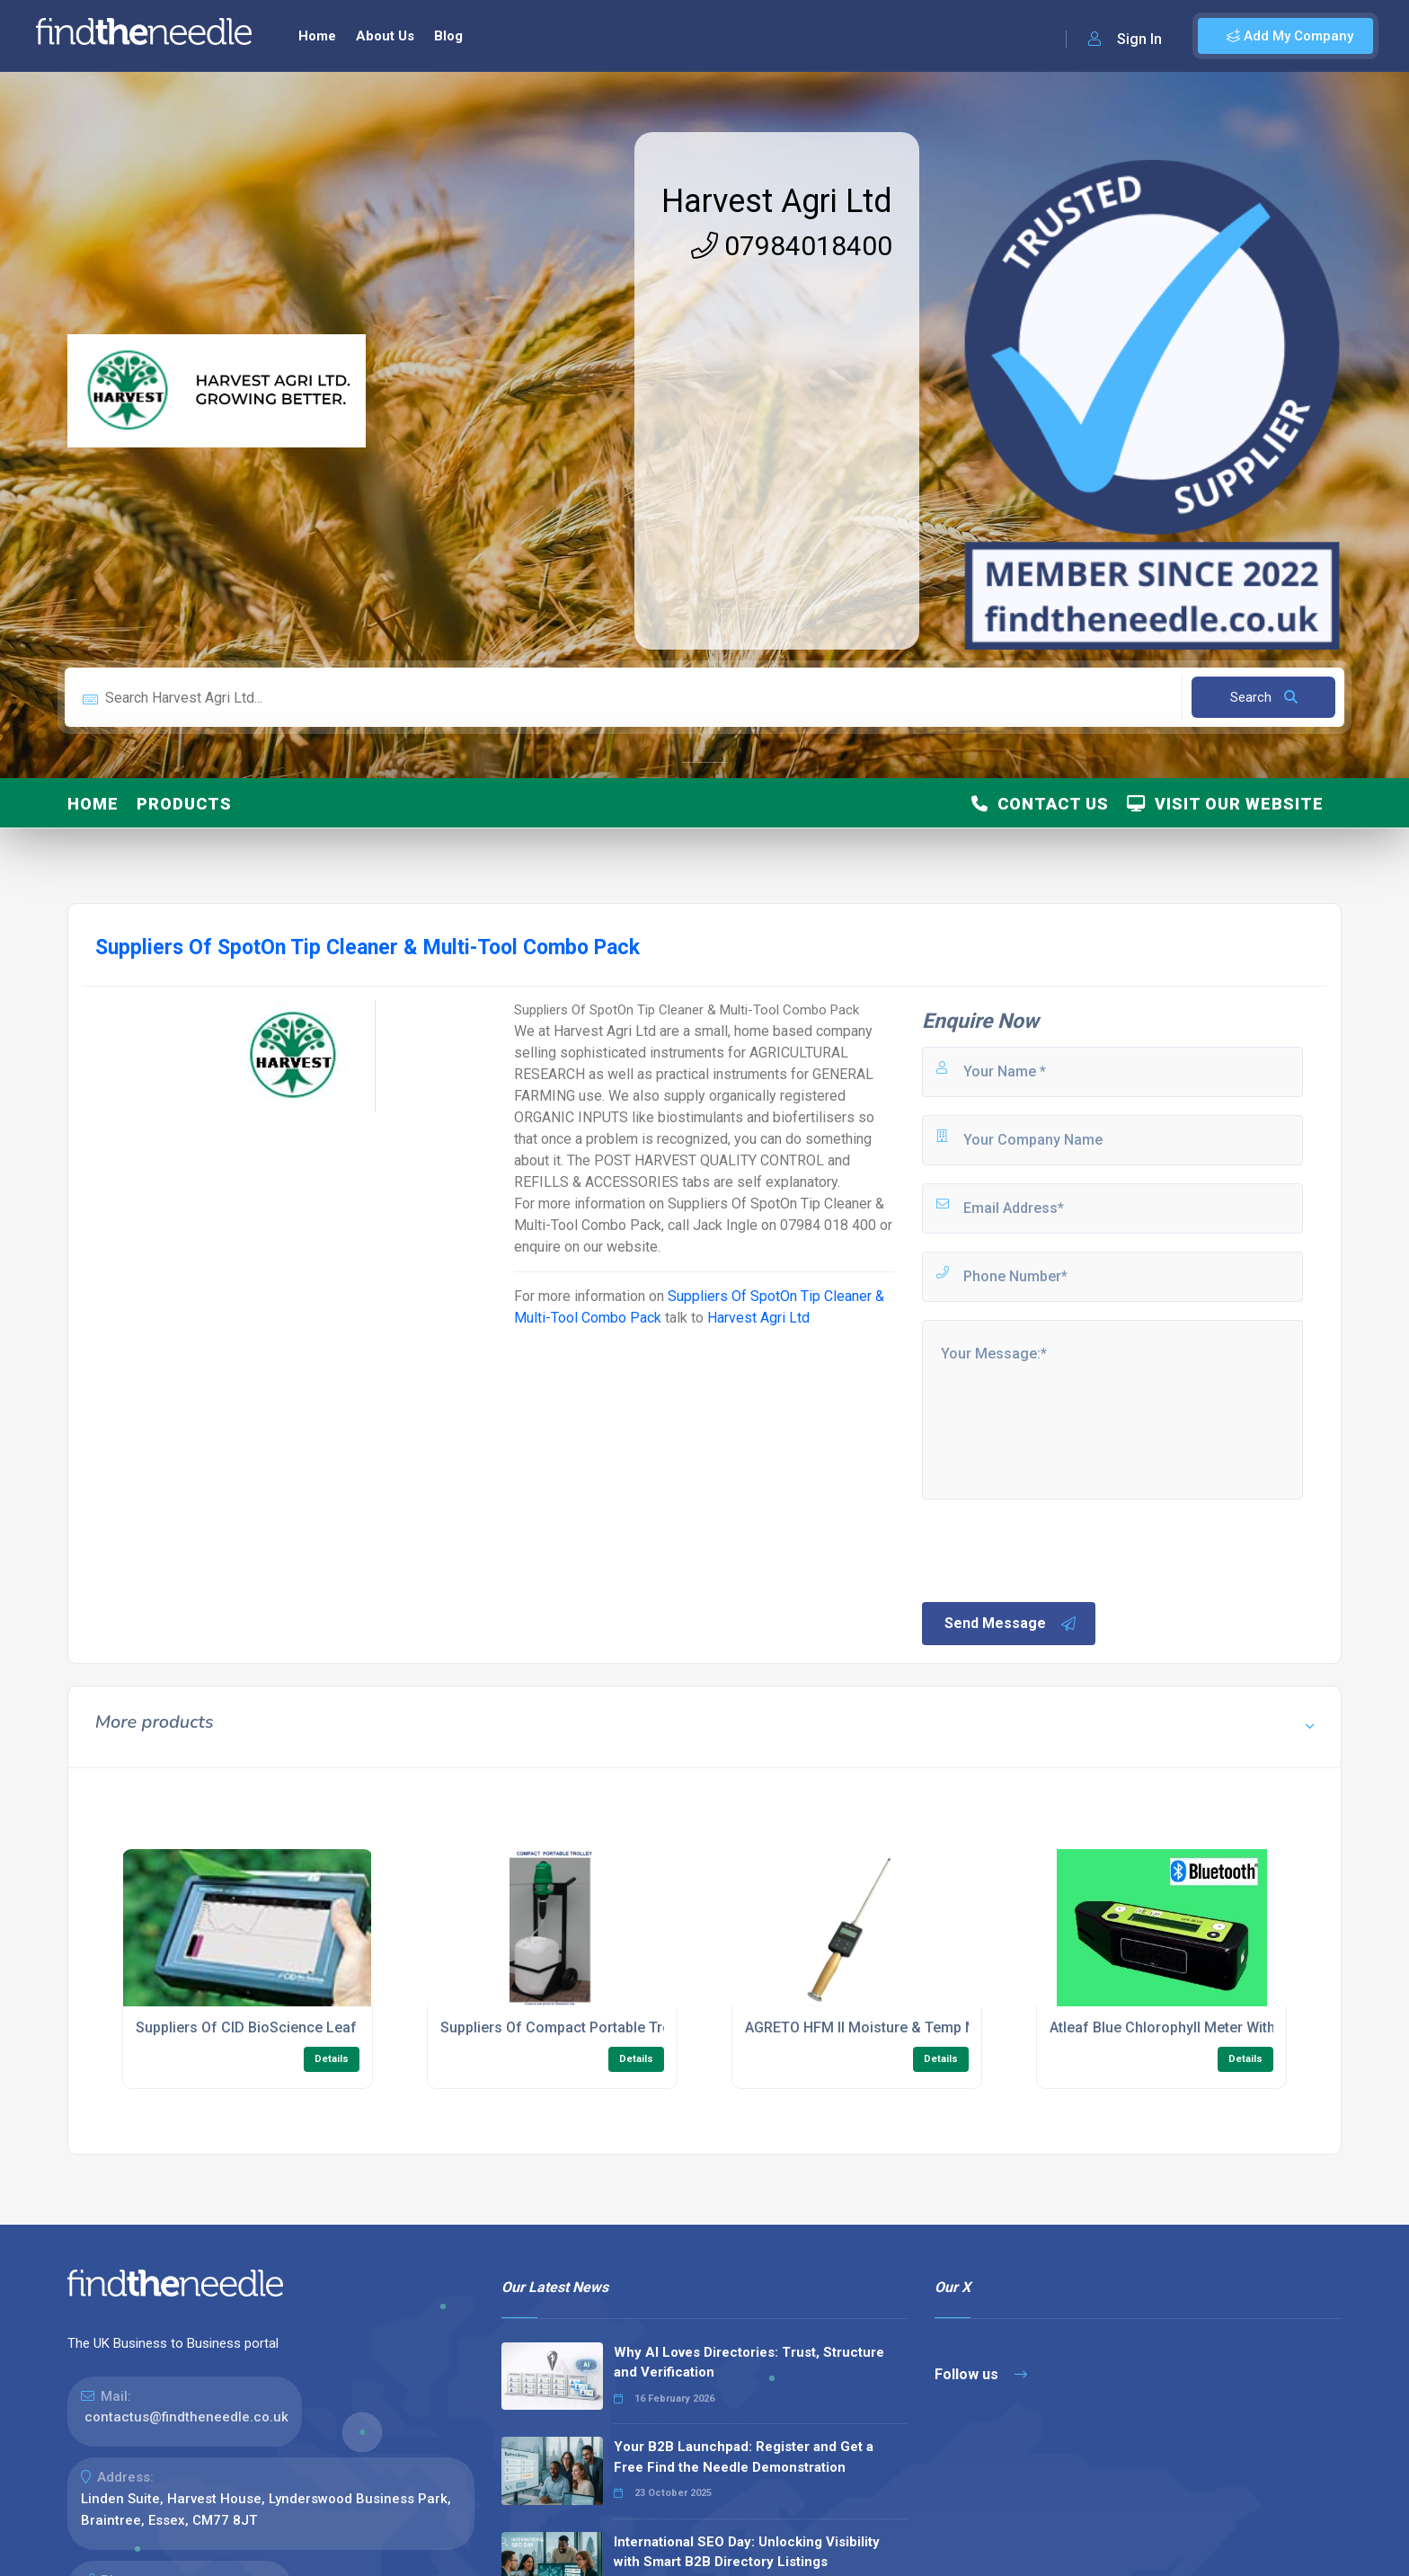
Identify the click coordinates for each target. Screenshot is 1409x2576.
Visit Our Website (1225, 803)
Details (332, 2059)
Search (1264, 697)
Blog (448, 36)
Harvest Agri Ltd (776, 201)
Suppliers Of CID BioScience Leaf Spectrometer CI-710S (321, 2027)
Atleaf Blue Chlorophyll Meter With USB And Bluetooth (1226, 2027)
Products (184, 803)
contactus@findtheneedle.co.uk (186, 2417)
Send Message (1010, 1624)
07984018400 (791, 245)
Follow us (981, 2374)
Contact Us (1040, 803)
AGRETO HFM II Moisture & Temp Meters (878, 2027)
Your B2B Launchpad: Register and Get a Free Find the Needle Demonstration (743, 2457)
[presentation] (1055, 1549)
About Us (385, 36)
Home (317, 36)
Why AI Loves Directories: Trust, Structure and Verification (749, 2362)
